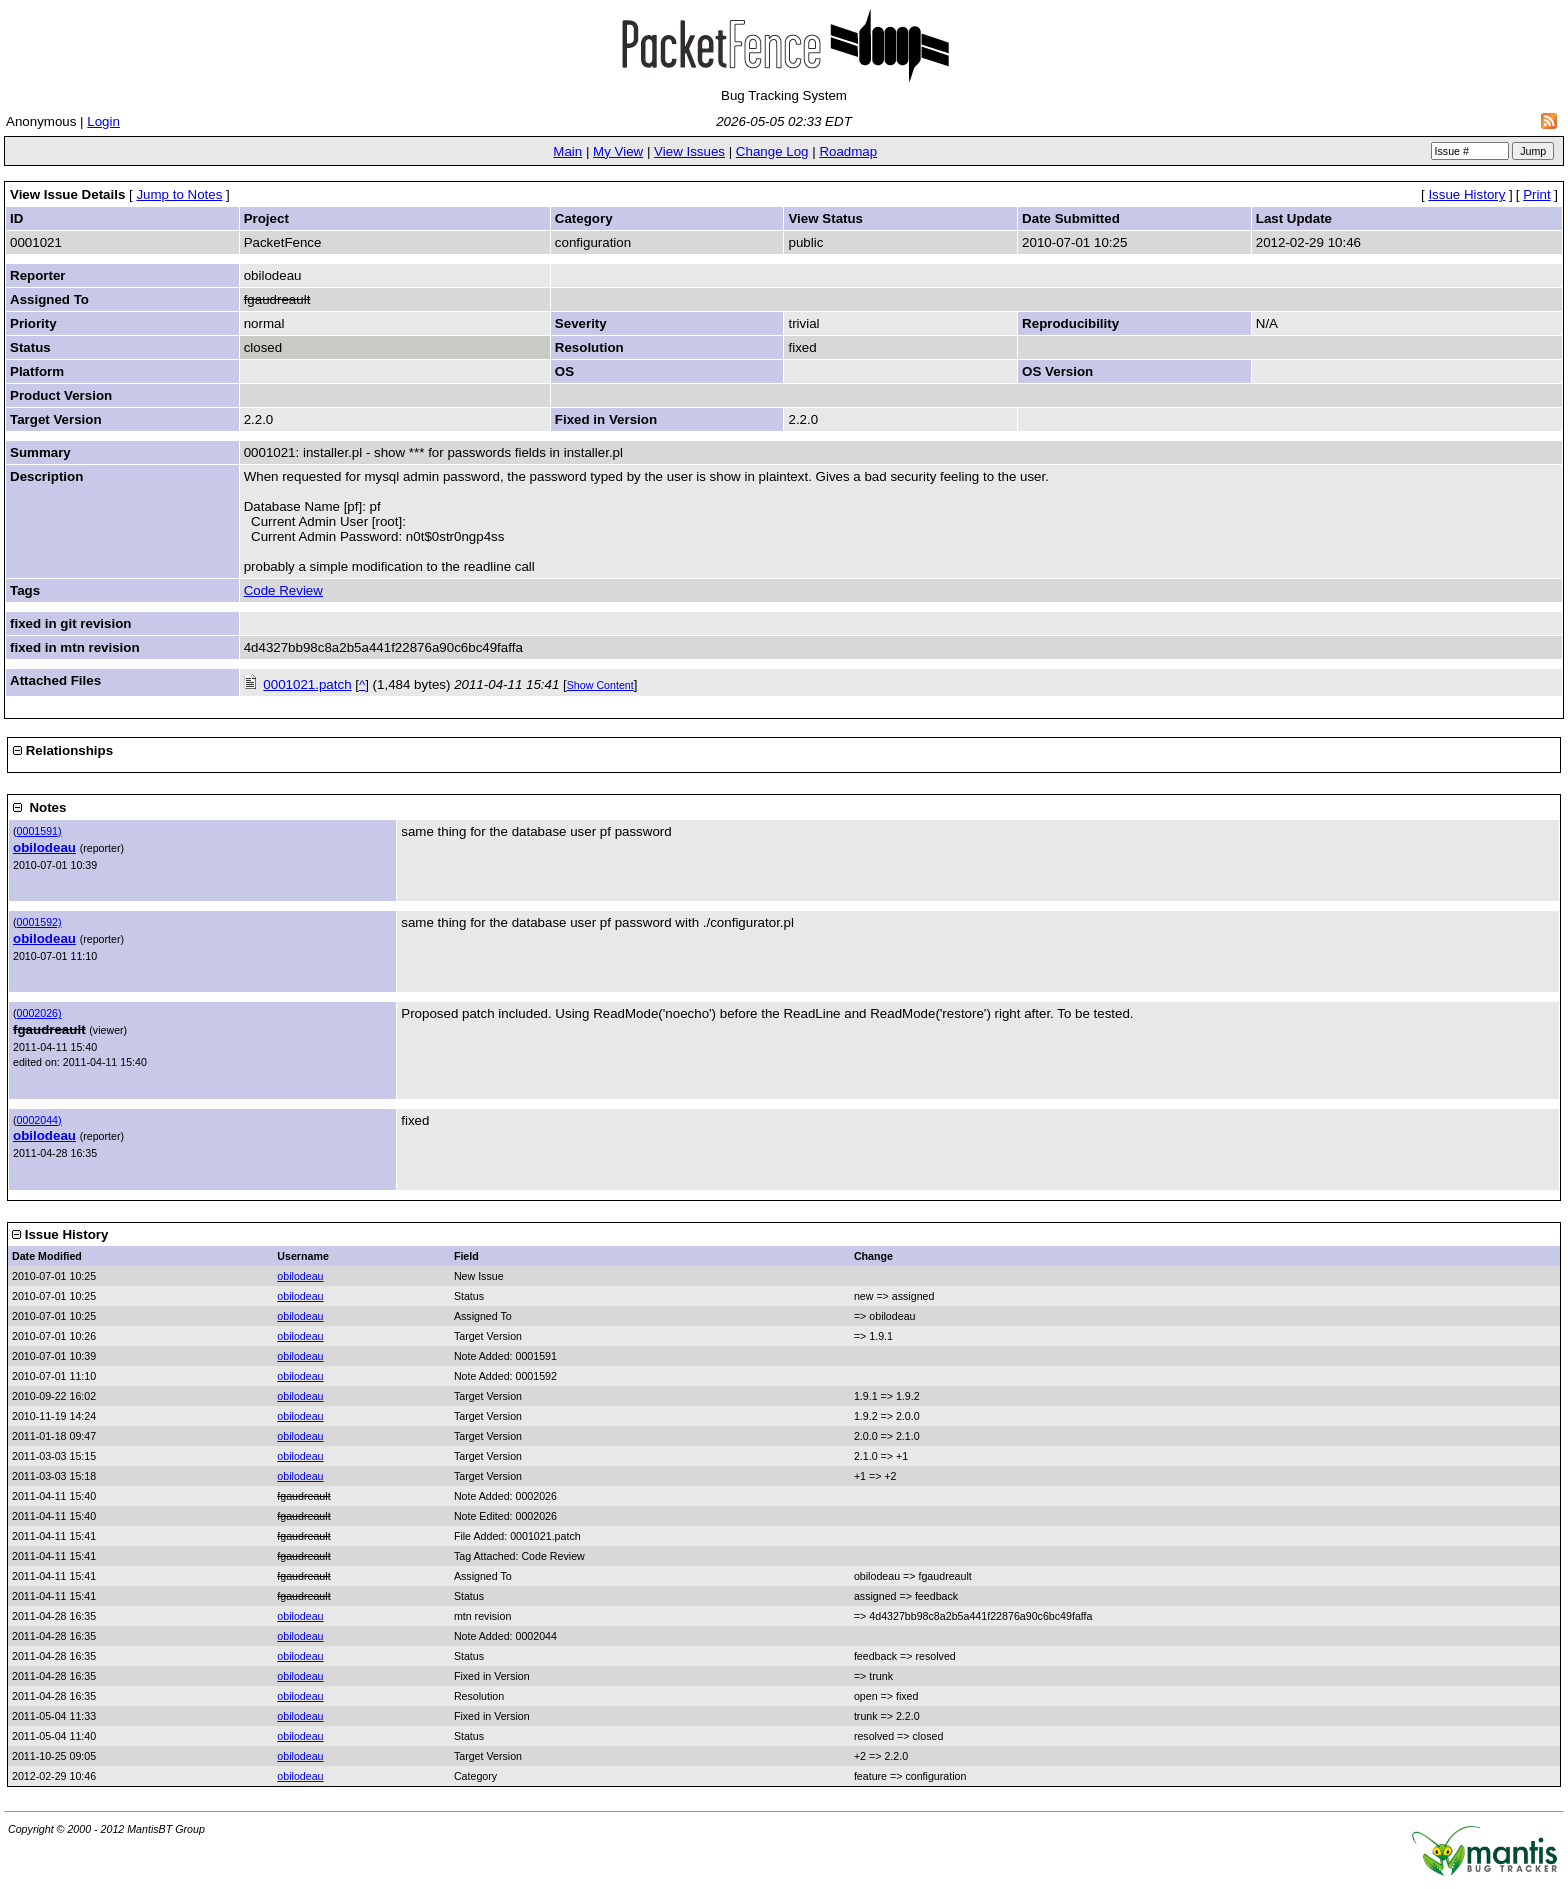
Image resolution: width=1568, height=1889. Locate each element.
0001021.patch (307, 684)
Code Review (283, 590)
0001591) (39, 831)
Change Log (772, 151)
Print (1536, 194)
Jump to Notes (179, 194)
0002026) (39, 1013)
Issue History (1466, 194)
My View (618, 151)
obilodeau (44, 847)
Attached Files (55, 680)
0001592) (39, 922)
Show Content (600, 685)
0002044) (39, 1120)
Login (103, 121)
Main (567, 151)
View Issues (689, 151)
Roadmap (848, 151)
